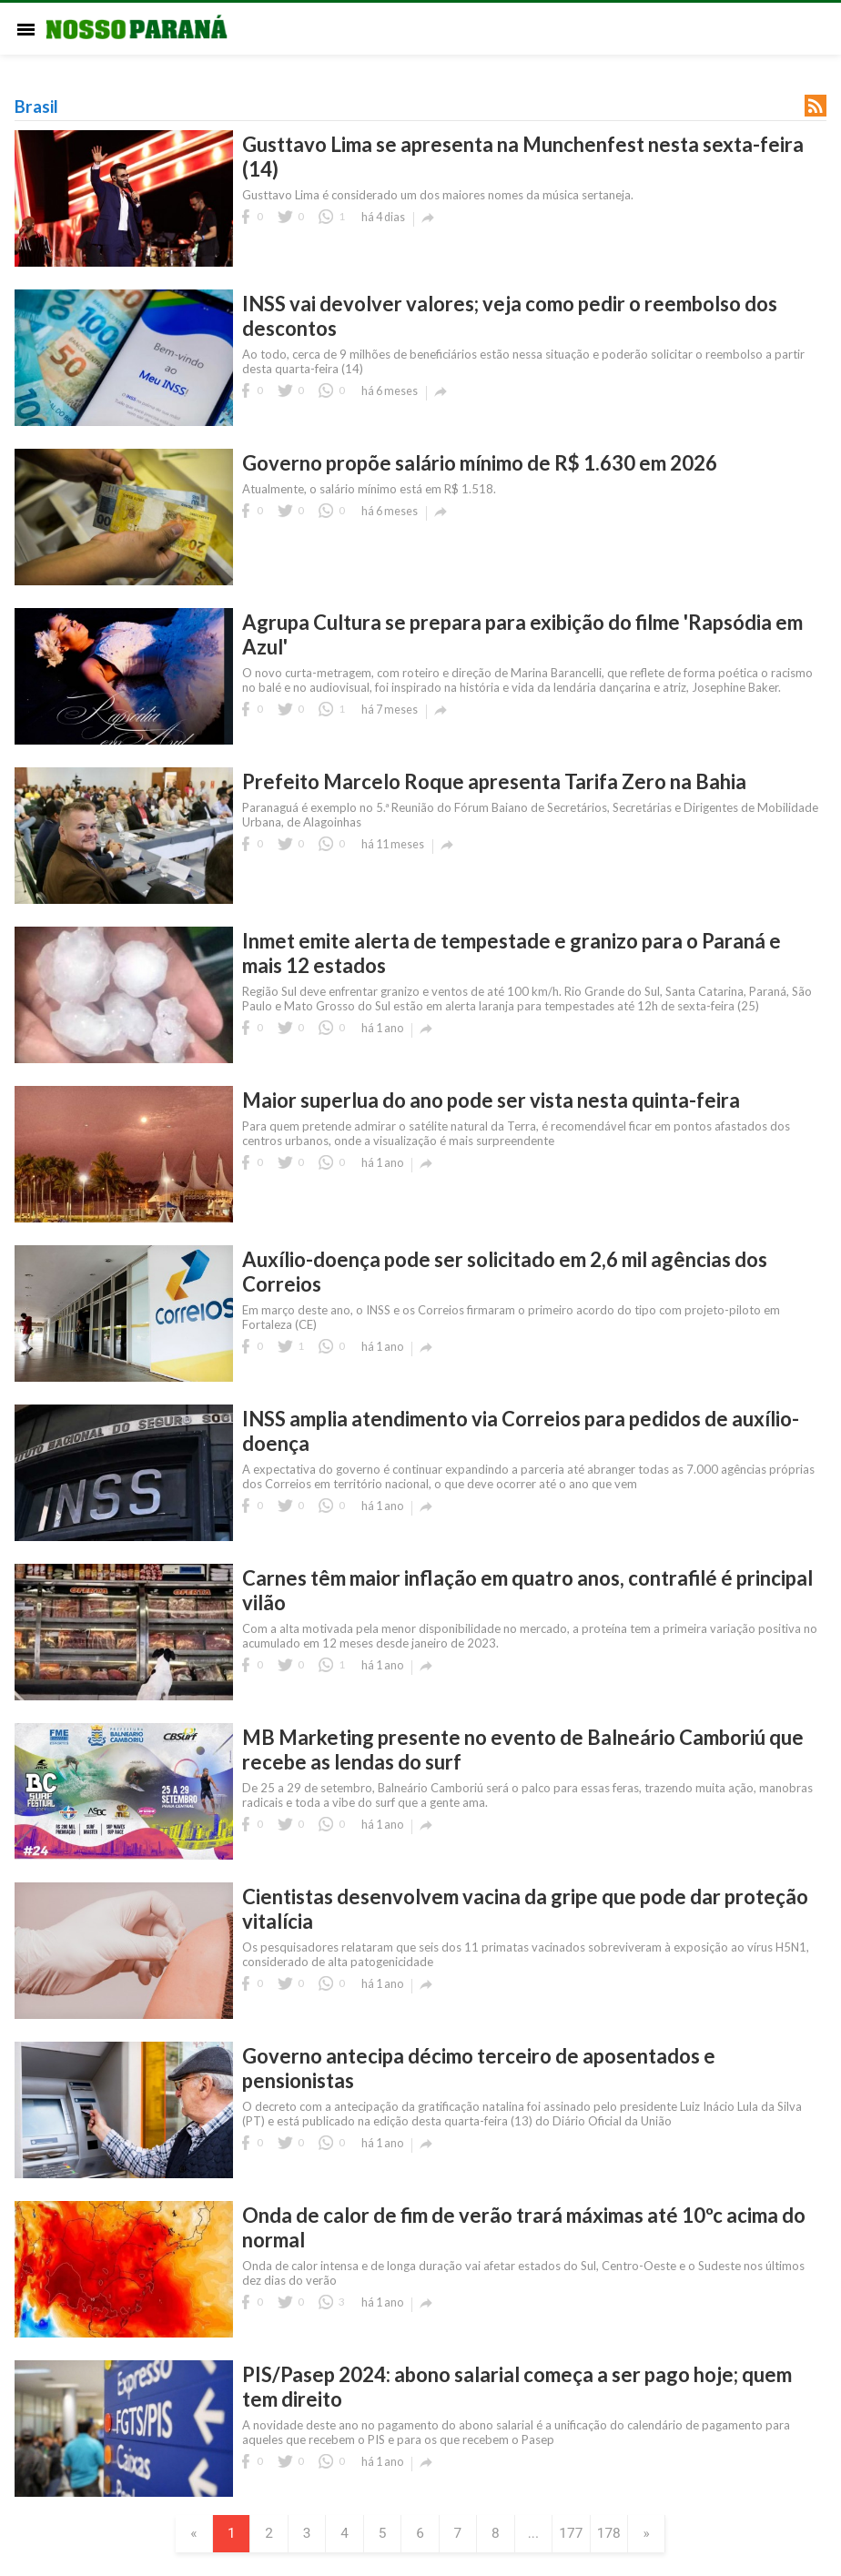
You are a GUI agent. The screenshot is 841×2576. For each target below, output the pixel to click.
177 (580, 2534)
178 (620, 2534)
